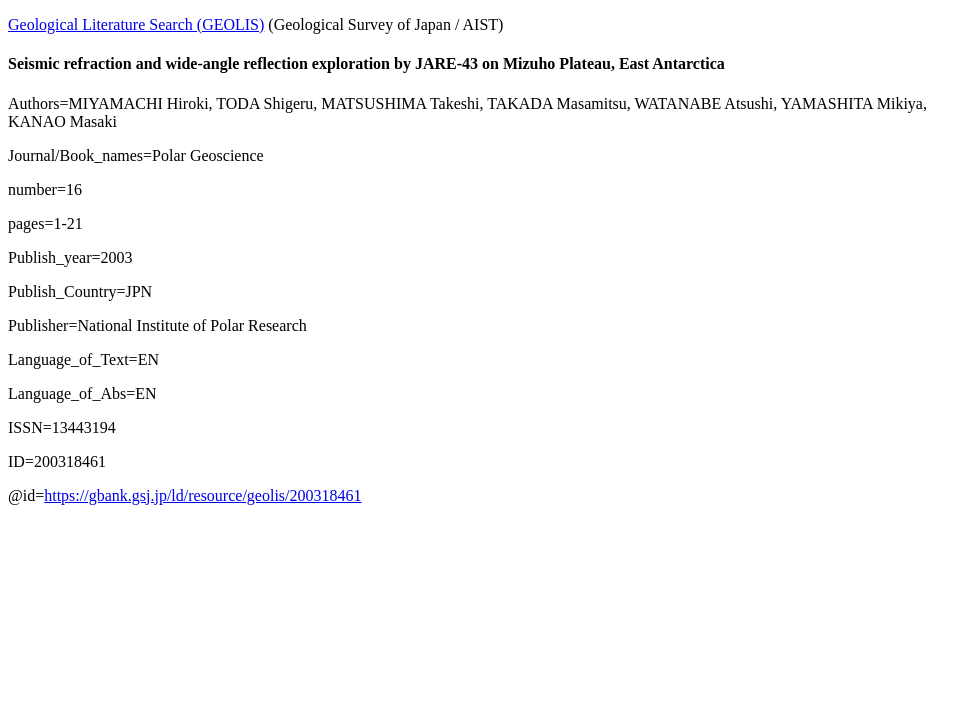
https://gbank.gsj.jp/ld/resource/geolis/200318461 (202, 495)
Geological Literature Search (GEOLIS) (136, 24)
